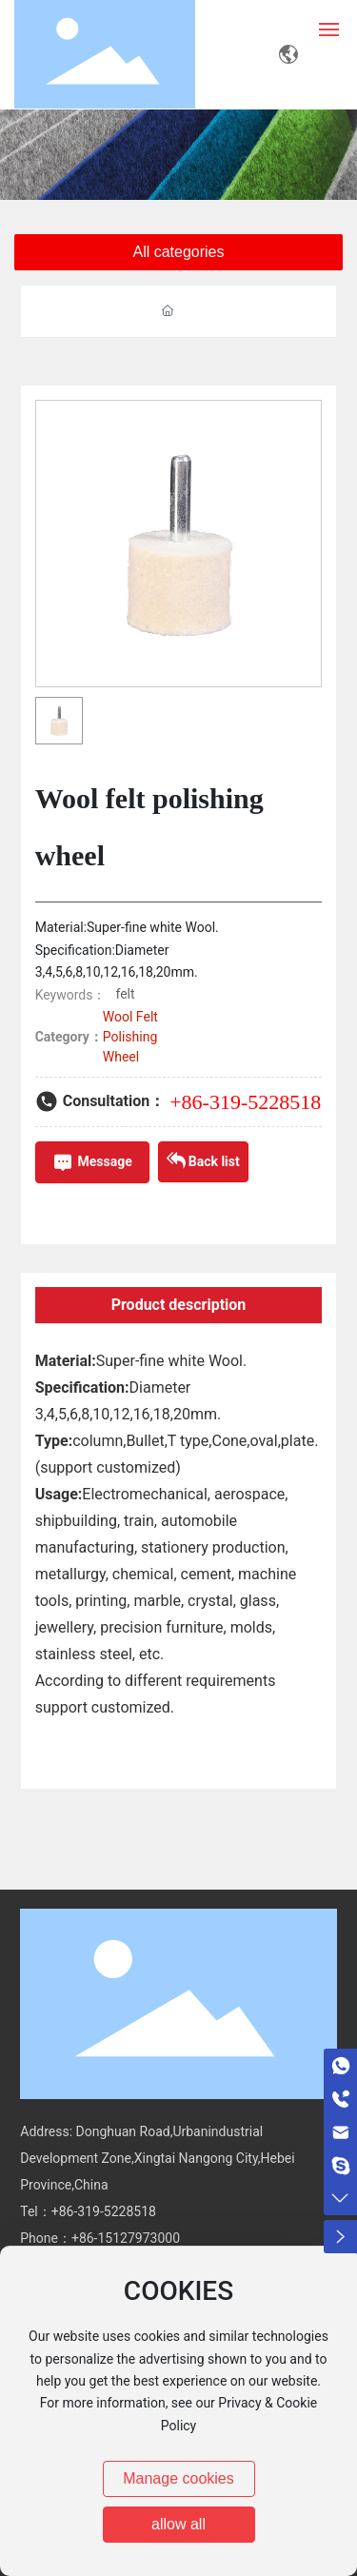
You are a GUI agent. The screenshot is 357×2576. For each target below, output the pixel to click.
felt (124, 993)
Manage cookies (178, 2478)
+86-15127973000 (125, 2238)
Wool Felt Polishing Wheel (130, 1036)
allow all (178, 2524)
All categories (178, 252)
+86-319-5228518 (245, 1102)
